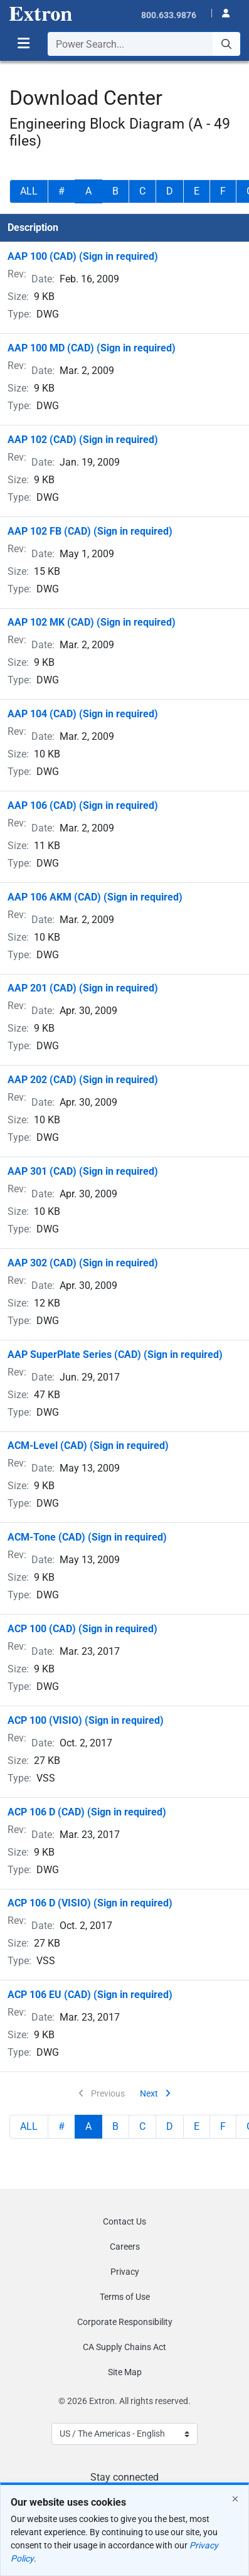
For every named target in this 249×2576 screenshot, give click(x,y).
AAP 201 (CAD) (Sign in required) (83, 988)
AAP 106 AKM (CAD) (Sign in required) (95, 897)
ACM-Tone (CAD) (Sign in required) (87, 1537)
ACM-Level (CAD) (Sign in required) (88, 1445)
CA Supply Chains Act (124, 2347)
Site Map (125, 2372)
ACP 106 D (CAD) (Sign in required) (87, 1812)
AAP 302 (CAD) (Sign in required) (83, 1263)
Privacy (124, 2272)
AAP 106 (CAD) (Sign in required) (83, 805)
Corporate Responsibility (124, 2322)
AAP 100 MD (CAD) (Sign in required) (92, 348)
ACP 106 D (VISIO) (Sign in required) (90, 1903)
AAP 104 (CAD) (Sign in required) (83, 714)
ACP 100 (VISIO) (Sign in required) (86, 1720)
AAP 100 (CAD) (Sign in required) (83, 256)
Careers (125, 2247)
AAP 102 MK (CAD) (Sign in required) (92, 622)
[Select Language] (124, 2434)
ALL (29, 191)
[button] (222, 11)
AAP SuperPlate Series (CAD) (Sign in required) (115, 1354)
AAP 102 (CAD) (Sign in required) (83, 440)
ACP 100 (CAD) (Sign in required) (82, 1629)
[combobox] (144, 44)
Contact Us (124, 2221)
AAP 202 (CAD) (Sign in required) (83, 1080)
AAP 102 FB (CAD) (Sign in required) (90, 531)
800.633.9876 (168, 15)
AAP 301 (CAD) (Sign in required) (83, 1171)
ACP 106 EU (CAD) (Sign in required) (90, 1995)
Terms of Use (125, 2297)
